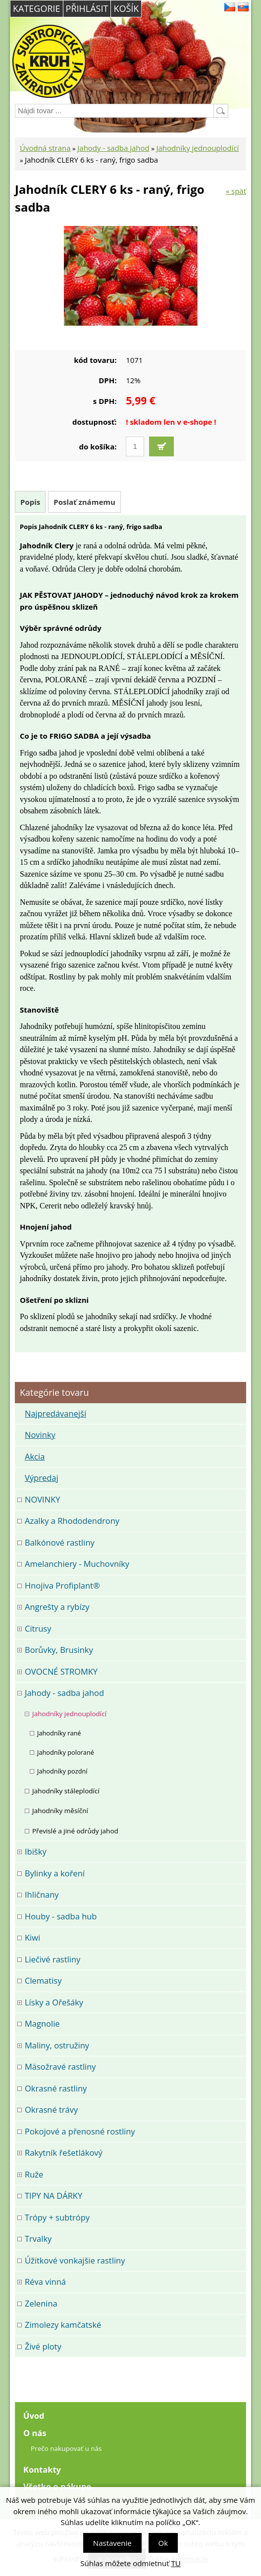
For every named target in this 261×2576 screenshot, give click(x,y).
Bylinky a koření (55, 1873)
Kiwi (32, 1937)
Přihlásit (87, 8)
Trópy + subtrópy (57, 2217)
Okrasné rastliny (56, 2088)
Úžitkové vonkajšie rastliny (75, 2260)
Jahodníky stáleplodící (66, 1790)
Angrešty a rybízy (57, 1606)
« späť (236, 191)
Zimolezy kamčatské (63, 2324)
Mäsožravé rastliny (60, 2066)
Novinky (40, 1434)
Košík (126, 8)
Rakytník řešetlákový (64, 2152)
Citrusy (38, 1628)
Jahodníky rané (59, 1733)
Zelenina (41, 2303)
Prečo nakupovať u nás (66, 2448)
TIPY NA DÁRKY (53, 2195)
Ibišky (36, 1851)
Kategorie (36, 8)
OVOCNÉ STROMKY (61, 1671)
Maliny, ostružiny (57, 2045)
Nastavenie (112, 2543)
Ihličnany (42, 1894)
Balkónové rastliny (60, 1542)
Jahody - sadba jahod (113, 148)
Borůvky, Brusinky (59, 1649)
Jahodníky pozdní (62, 1771)
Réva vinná (45, 2281)
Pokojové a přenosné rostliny (80, 2131)
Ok (163, 2543)
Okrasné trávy (51, 2109)
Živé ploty (43, 2346)
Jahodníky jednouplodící (198, 148)
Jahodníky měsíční (60, 1810)
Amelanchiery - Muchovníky (77, 1563)
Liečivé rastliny (52, 1959)
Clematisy (43, 1980)
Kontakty (42, 2469)
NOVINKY (42, 1499)
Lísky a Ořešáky (54, 2002)
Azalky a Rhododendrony (72, 1520)
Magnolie (42, 2023)
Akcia (35, 1456)
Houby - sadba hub (61, 1916)
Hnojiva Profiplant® (62, 1585)
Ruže (34, 2174)
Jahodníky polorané (65, 1752)
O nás (34, 2433)
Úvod (34, 2415)
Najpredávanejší (55, 1413)
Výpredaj (41, 1477)
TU (175, 2563)
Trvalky (38, 2238)
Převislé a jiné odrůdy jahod (75, 1830)
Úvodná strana (45, 148)
